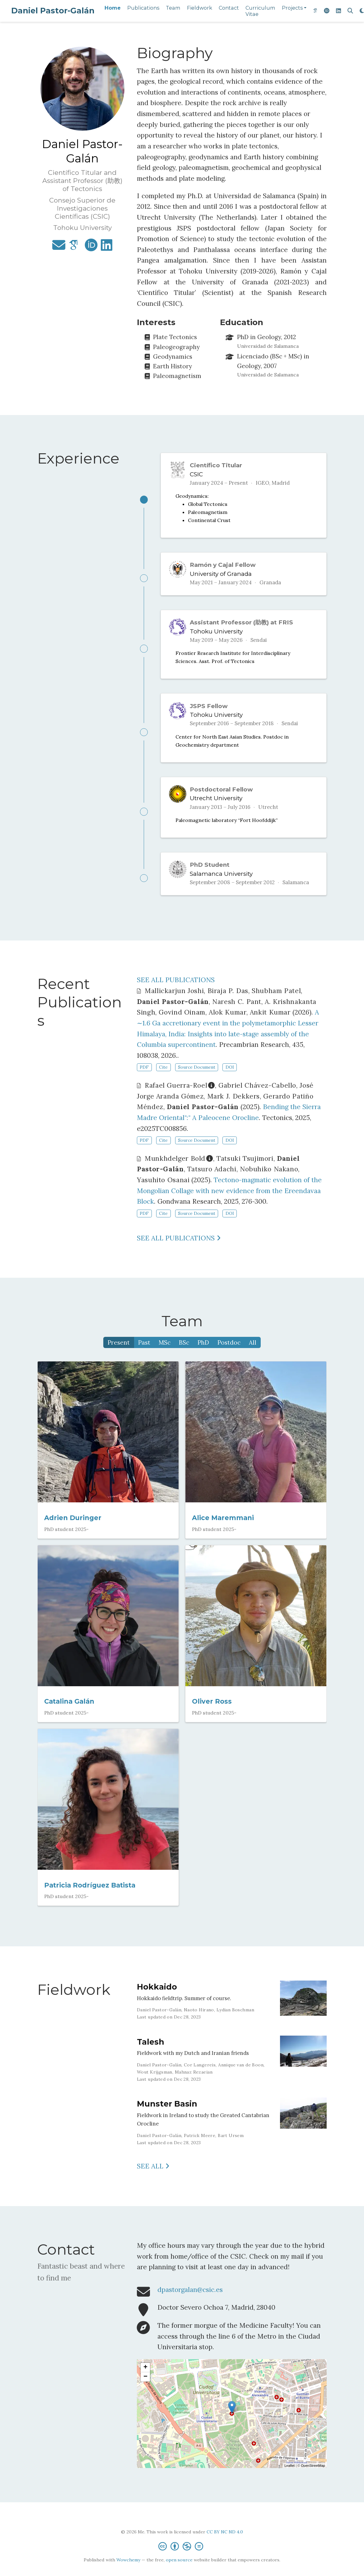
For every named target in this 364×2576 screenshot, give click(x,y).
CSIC (196, 474)
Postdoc (228, 1355)
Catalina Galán (69, 1714)
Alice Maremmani (223, 1530)
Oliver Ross (212, 1714)
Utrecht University (216, 806)
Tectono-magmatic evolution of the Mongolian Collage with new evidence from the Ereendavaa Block (229, 1203)
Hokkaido (157, 1999)
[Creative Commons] (182, 2558)
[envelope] (58, 247)
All (252, 1355)
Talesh (150, 2054)
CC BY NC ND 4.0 (225, 2544)
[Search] (350, 11)
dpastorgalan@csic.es (190, 2302)
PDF (144, 1079)
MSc (164, 1355)
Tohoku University (216, 635)
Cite (163, 1079)
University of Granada (221, 575)
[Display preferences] (362, 11)
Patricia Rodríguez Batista (89, 1897)
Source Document (196, 1079)
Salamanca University (221, 883)
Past (144, 1355)
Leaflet (289, 2478)
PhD (203, 1355)
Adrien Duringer (72, 1530)
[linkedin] (338, 11)
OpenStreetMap (313, 2478)
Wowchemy (128, 2572)
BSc (184, 1355)
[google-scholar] (315, 11)
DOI (230, 1079)
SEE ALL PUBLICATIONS (176, 992)
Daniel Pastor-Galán (53, 10)
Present (119, 1355)
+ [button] (145, 2379)
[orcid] (326, 11)
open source (179, 2572)
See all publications (179, 1250)
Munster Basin (167, 2116)
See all (153, 2178)
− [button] (145, 2389)
